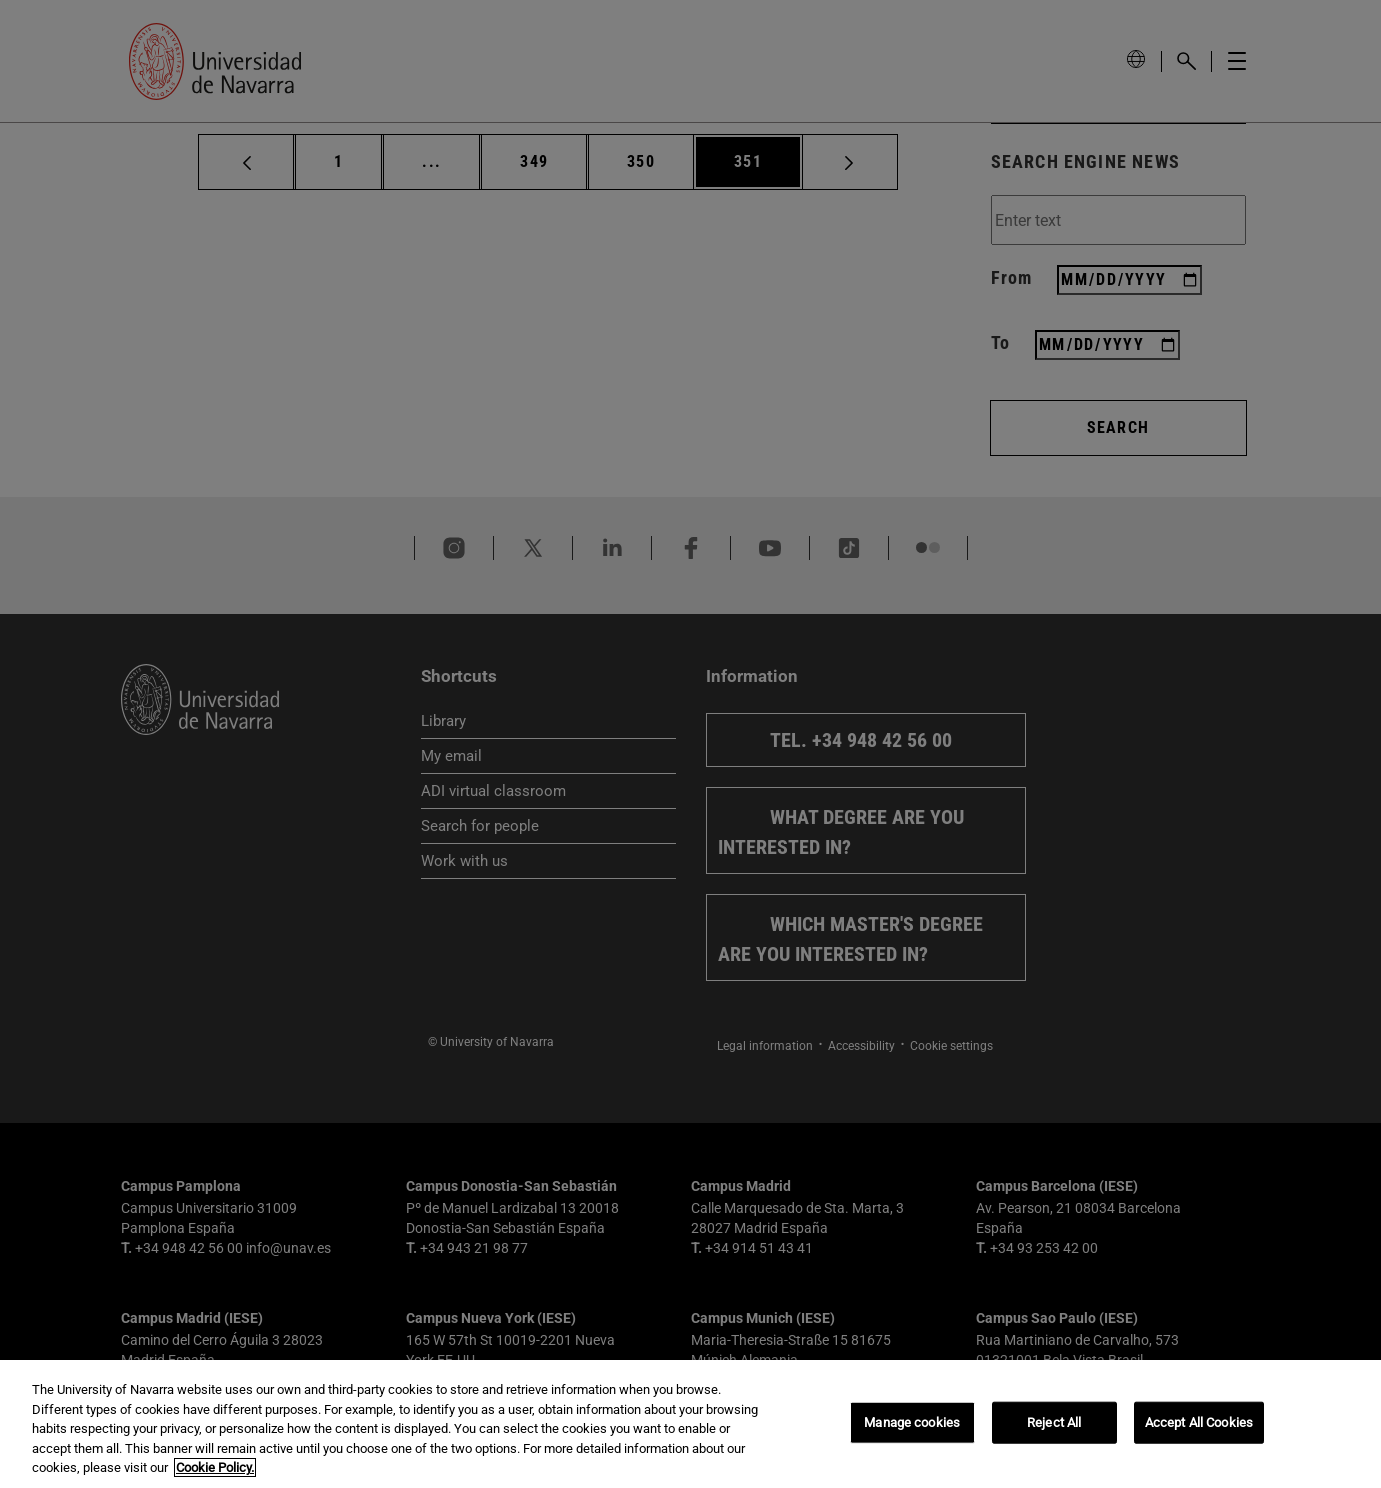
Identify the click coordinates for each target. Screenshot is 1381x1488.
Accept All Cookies (1199, 1422)
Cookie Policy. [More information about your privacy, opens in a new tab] (215, 1467)
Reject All (1054, 1422)
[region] (690, 1424)
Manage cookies (912, 1422)
